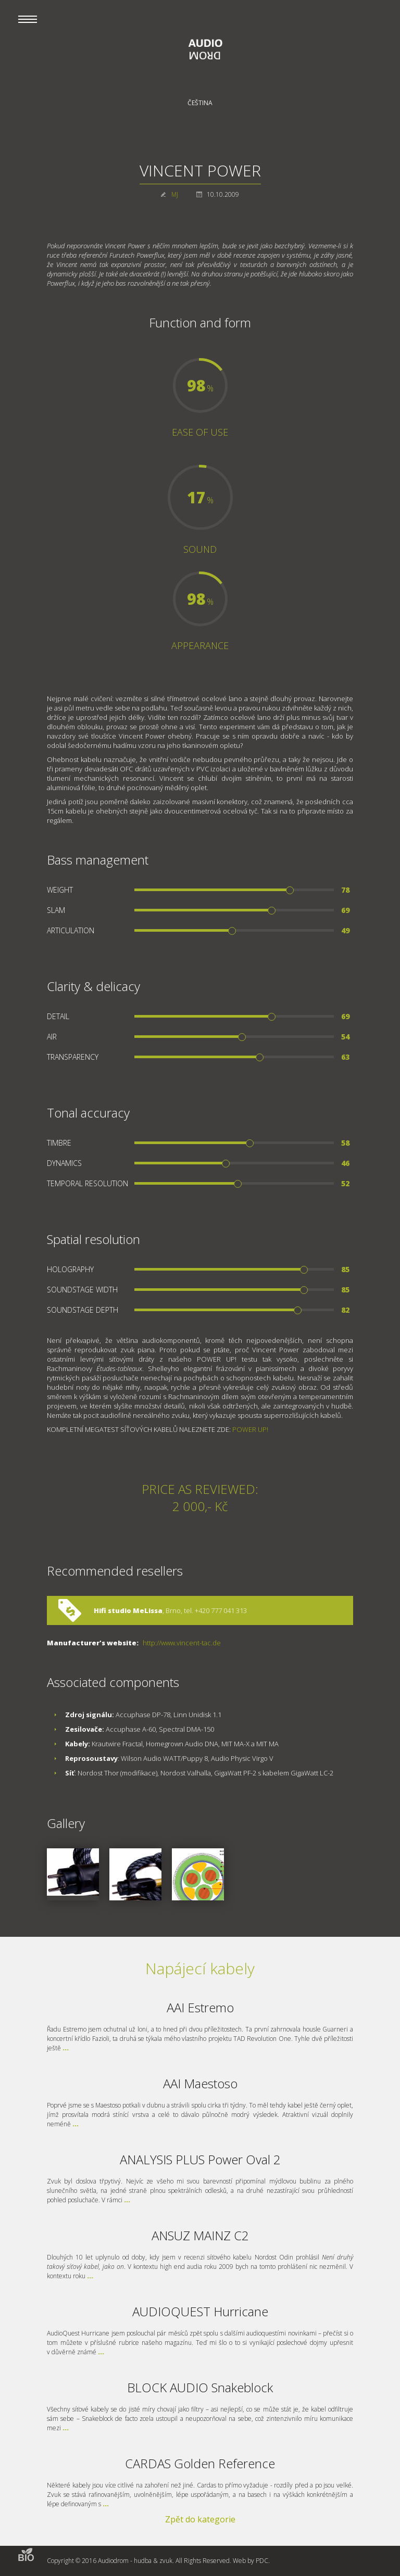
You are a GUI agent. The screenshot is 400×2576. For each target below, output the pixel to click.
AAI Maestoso (200, 2083)
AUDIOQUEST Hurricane (200, 2311)
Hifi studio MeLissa (128, 1610)
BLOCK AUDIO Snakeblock (200, 2387)
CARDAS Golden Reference (200, 2463)
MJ (174, 194)
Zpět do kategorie (200, 2519)
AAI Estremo (200, 2007)
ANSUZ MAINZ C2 (200, 2235)
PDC (262, 2560)
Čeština (200, 102)
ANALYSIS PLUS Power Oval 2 (200, 2159)
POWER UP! (250, 1429)
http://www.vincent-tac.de (182, 1642)
